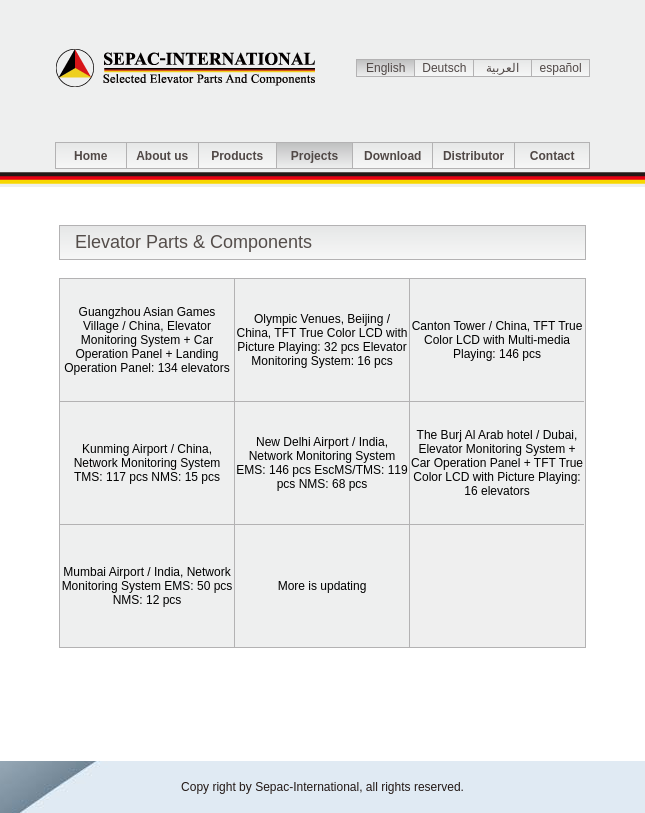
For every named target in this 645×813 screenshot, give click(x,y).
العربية (502, 68)
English (385, 68)
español (561, 68)
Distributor (473, 156)
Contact (552, 156)
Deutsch (444, 68)
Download (392, 156)
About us (162, 156)
